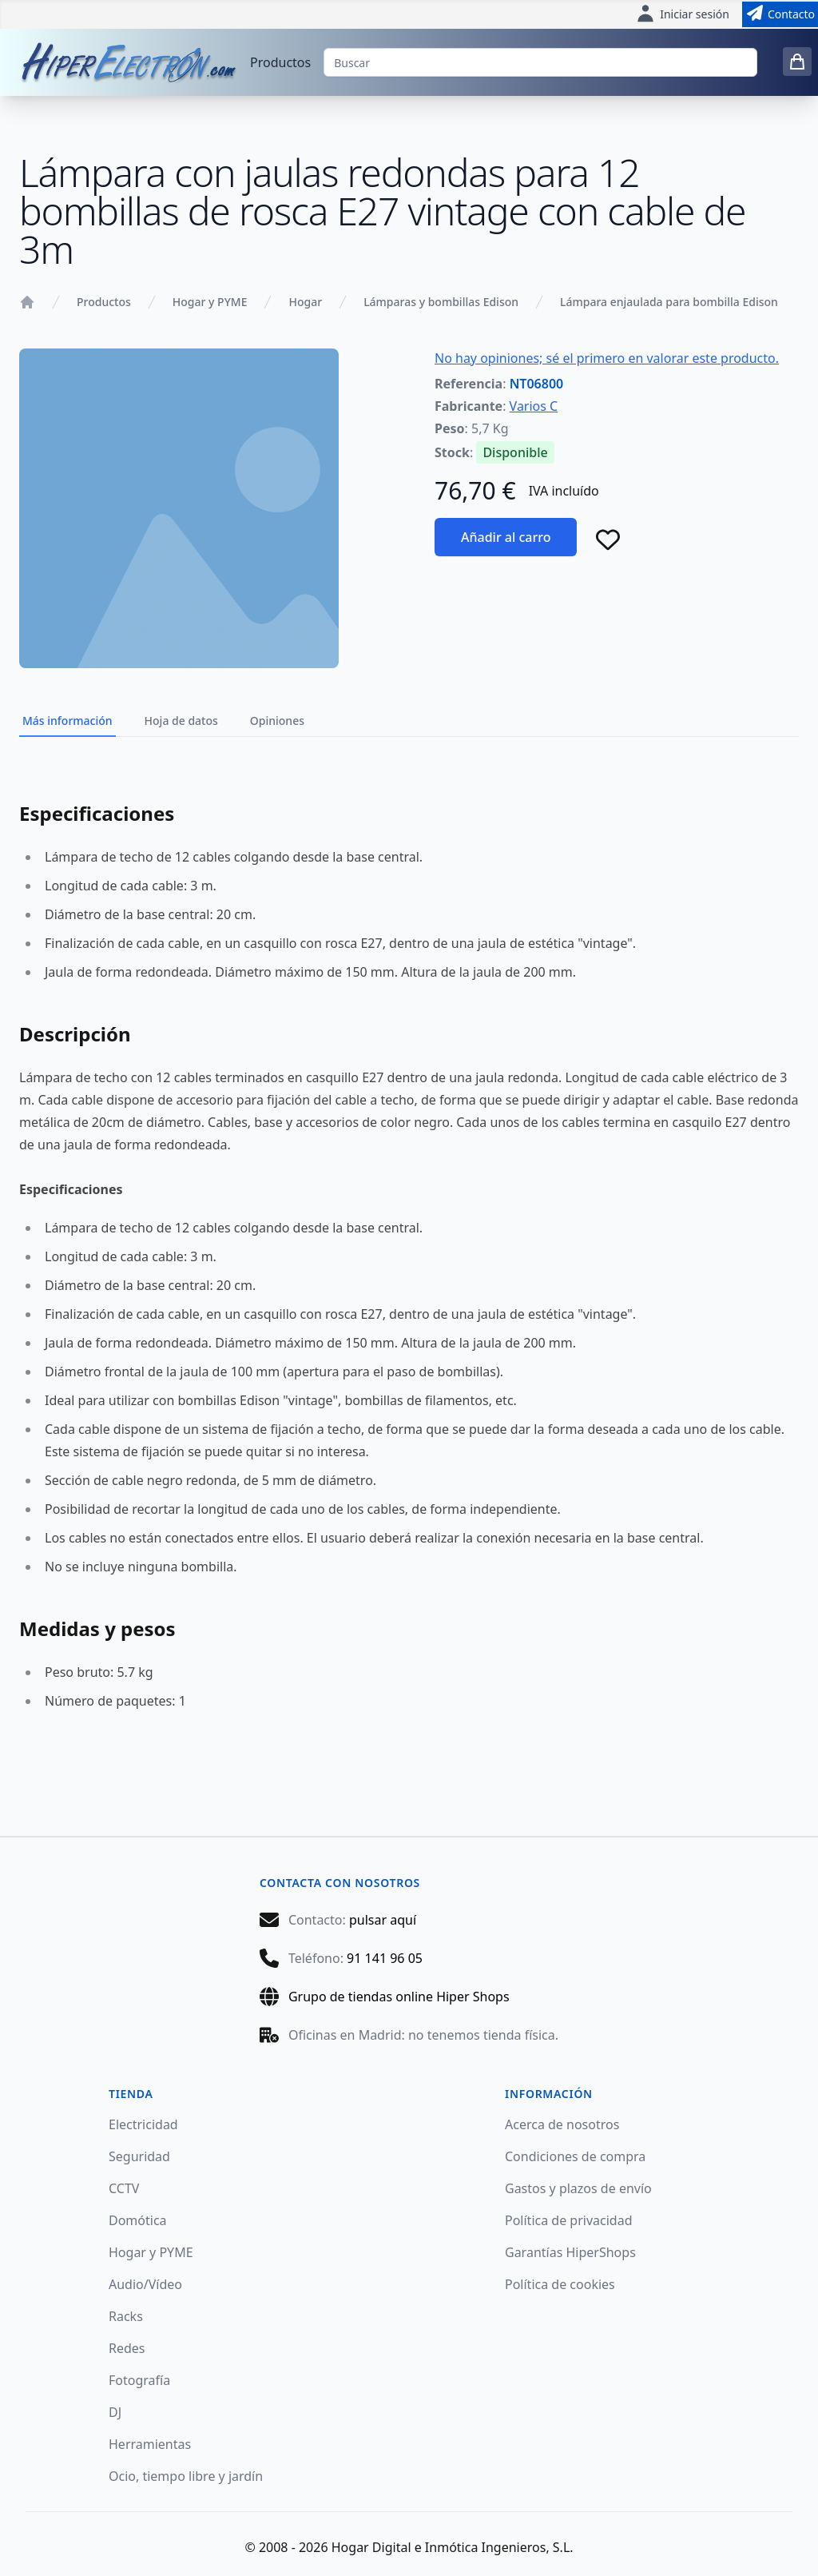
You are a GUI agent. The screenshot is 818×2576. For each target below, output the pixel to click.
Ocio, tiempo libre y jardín (186, 2476)
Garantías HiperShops (570, 2252)
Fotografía (139, 2380)
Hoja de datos (181, 720)
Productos (280, 62)
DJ (115, 2412)
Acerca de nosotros (562, 2124)
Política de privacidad (569, 2220)
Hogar (305, 301)
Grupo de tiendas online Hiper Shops (399, 1996)
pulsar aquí (382, 1920)
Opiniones (277, 720)
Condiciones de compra (575, 2156)
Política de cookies (560, 2284)
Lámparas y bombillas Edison (440, 301)
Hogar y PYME (210, 301)
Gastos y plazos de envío (578, 2188)
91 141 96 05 (385, 1958)
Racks (126, 2316)
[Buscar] (540, 62)
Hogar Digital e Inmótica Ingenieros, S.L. (453, 2547)
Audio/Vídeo (145, 2284)
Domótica (138, 2220)
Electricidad (143, 2124)
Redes (127, 2348)
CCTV (124, 2188)
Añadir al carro (505, 537)
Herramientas (150, 2444)
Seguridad (139, 2156)
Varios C (534, 406)
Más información (67, 720)
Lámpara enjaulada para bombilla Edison (669, 301)
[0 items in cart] (797, 61)
